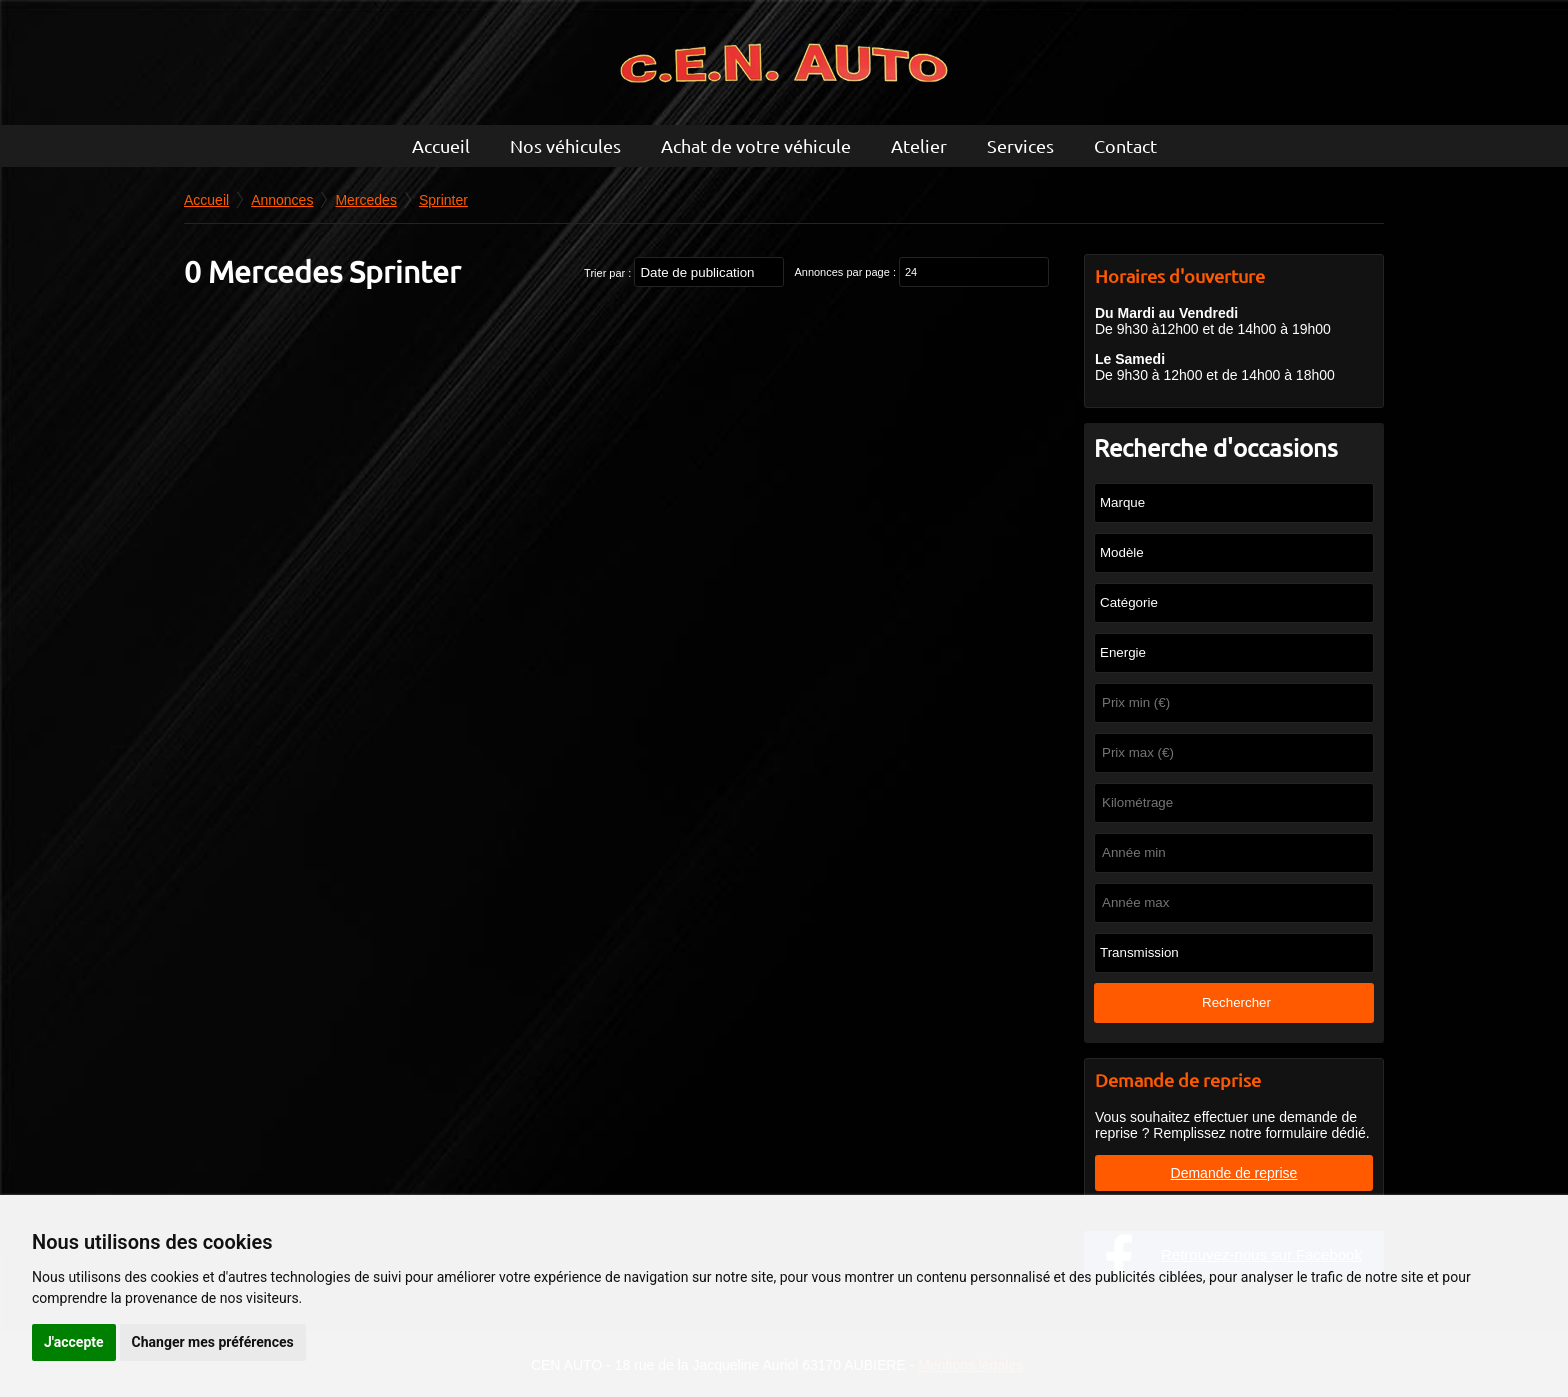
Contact (1125, 145)
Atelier (919, 145)
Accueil (441, 145)
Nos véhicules (565, 145)
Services (1020, 145)
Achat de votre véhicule (756, 145)
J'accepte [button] (74, 1342)
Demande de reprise (1234, 1173)
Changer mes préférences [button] (213, 1342)
